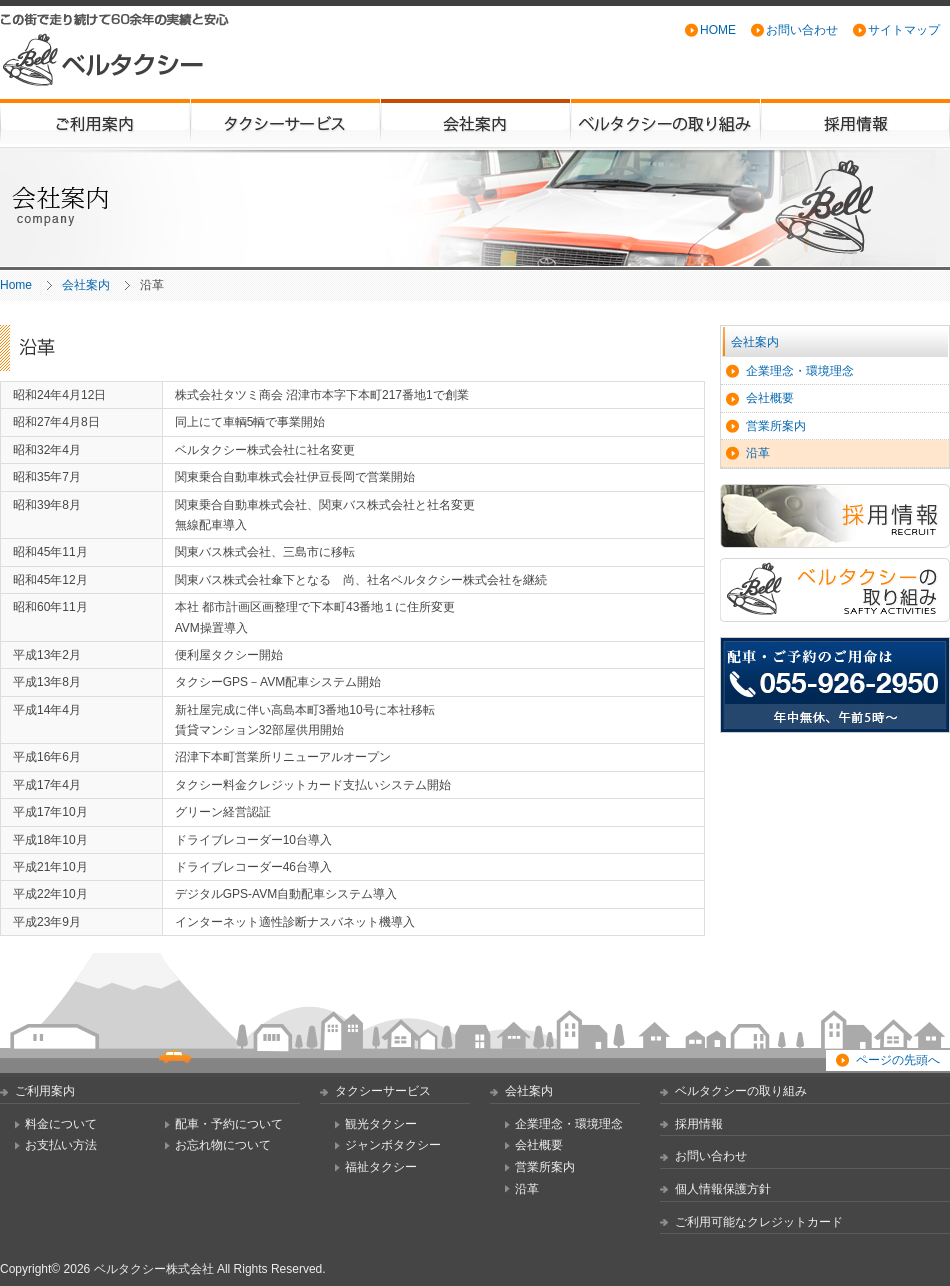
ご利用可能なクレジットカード (759, 1222)
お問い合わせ (802, 30)
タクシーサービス (285, 123)
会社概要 (770, 398)
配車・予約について (229, 1124)
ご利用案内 (95, 123)
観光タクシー (381, 1124)
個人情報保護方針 (723, 1189)
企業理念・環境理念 (800, 371)
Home (16, 285)
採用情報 (855, 123)
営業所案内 (776, 426)
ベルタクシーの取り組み (665, 123)
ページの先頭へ (898, 1060)
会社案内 (475, 123)
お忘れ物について (223, 1145)
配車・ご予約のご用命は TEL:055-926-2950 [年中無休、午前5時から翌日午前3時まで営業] (835, 685)
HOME (718, 30)
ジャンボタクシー (393, 1145)
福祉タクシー (381, 1167)
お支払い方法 (61, 1145)
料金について (61, 1124)
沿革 (758, 453)
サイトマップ (904, 30)
